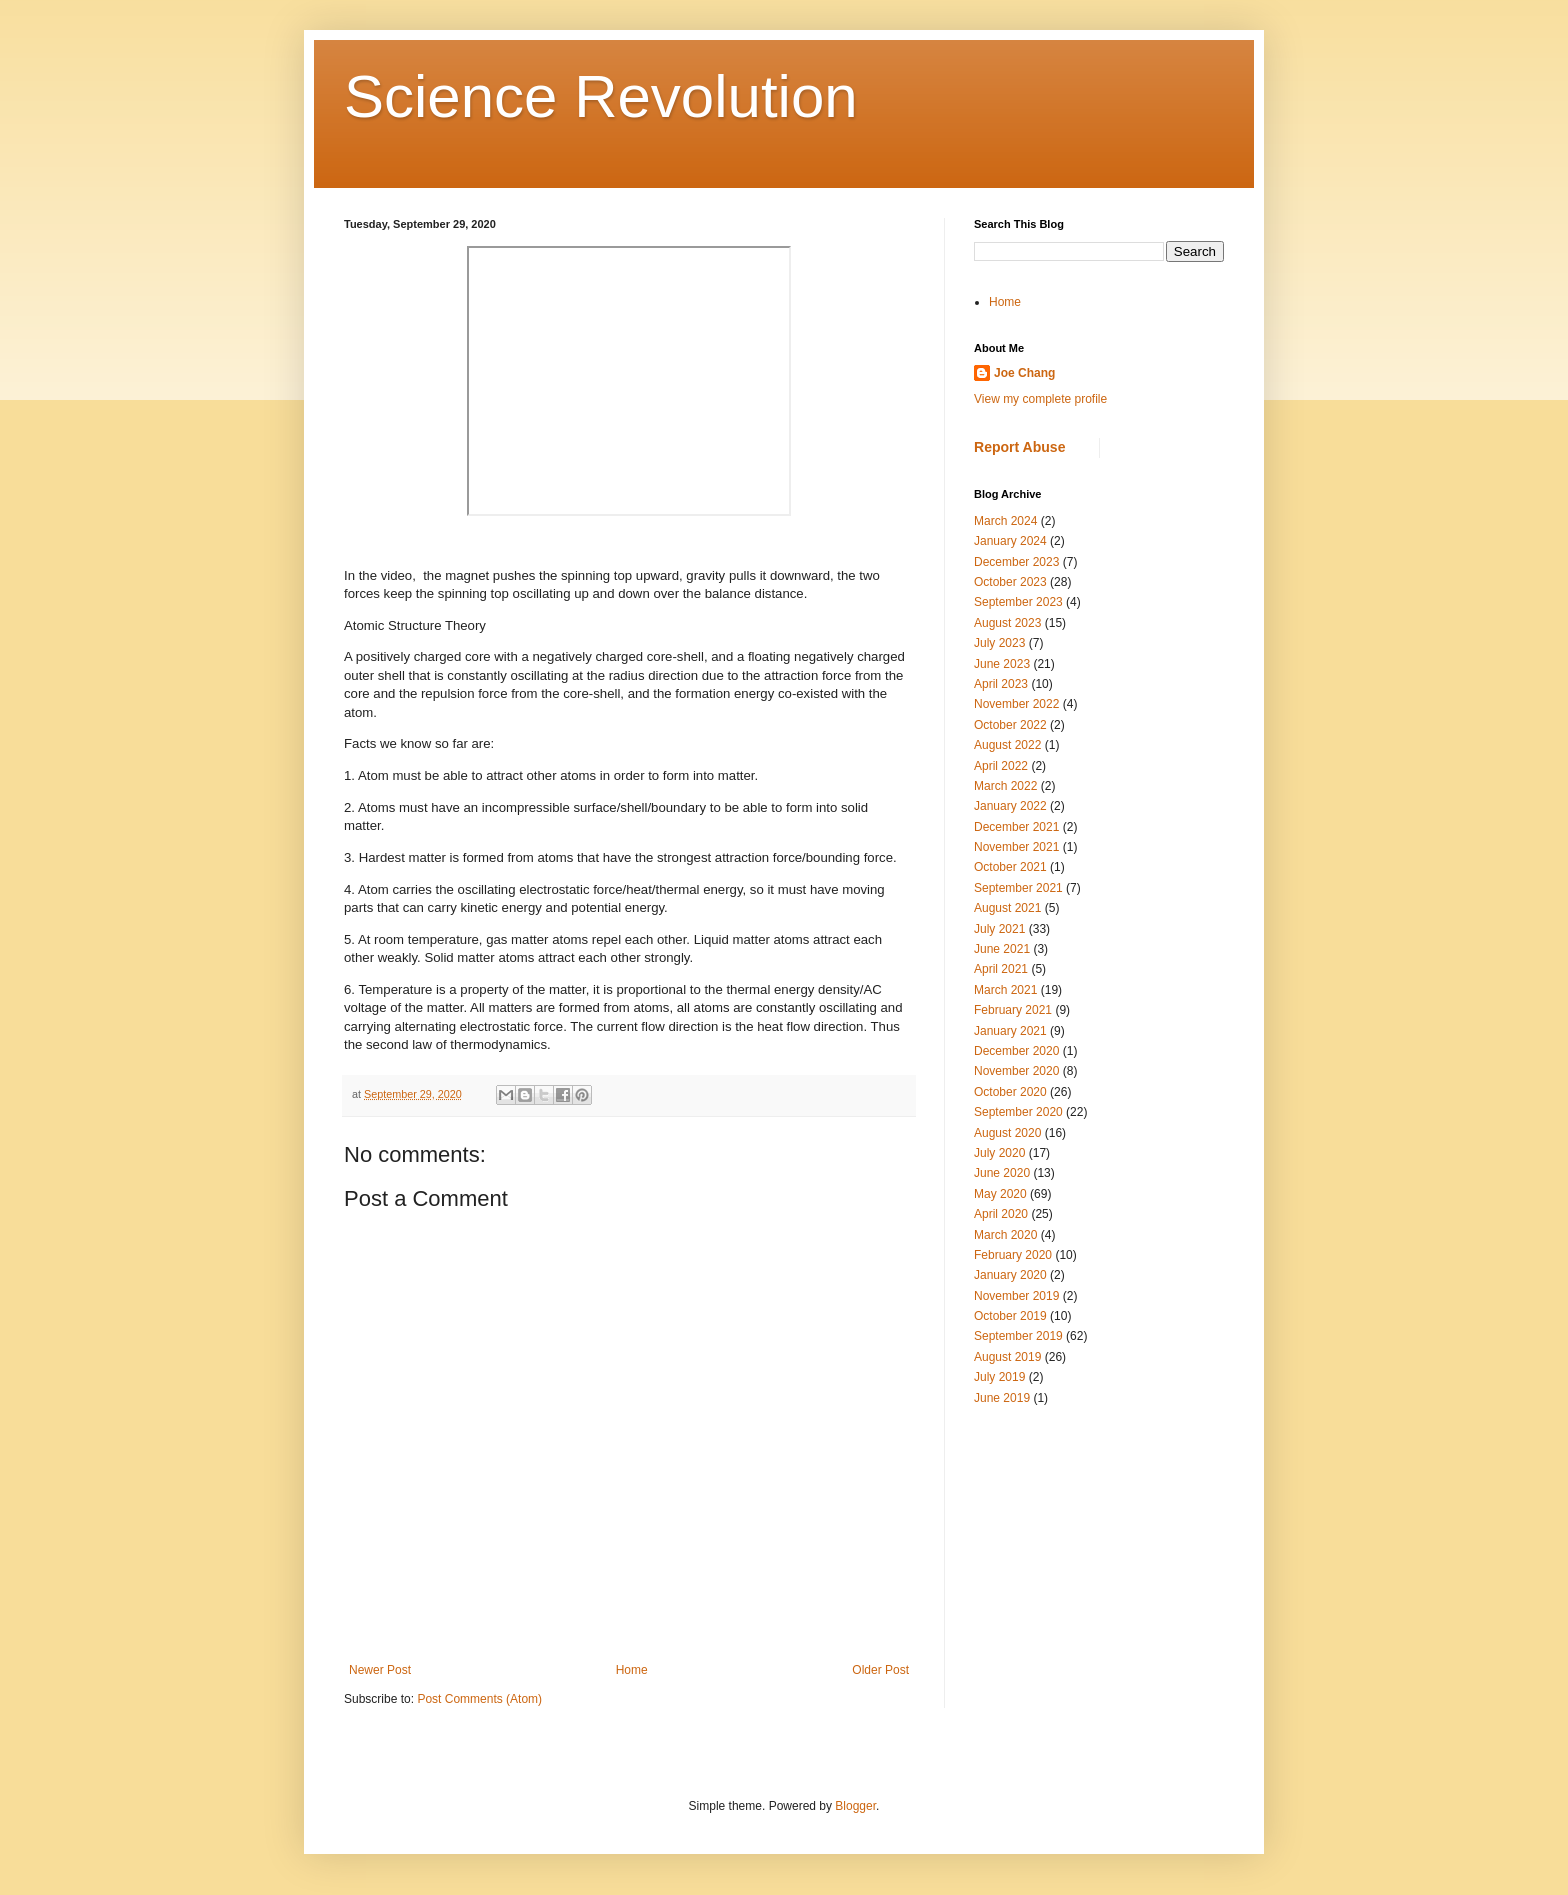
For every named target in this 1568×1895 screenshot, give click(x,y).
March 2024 (1005, 521)
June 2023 (1002, 664)
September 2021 (1018, 888)
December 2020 (1016, 1051)
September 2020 (1018, 1112)
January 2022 (1010, 806)
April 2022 (1001, 766)
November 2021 (1016, 847)
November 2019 (1016, 1296)
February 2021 (1013, 1010)
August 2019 (1007, 1357)
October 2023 (1010, 582)
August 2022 (1007, 745)
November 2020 (1016, 1071)
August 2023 (1007, 623)
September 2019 (1018, 1336)
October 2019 (1010, 1316)
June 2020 (1002, 1173)
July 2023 (999, 643)
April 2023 (1001, 684)
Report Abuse (1019, 447)
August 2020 (1007, 1133)
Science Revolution (601, 96)
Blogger (855, 1806)
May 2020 (1000, 1194)
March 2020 (1005, 1235)
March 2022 (1005, 786)
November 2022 (1016, 704)
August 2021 (1007, 908)
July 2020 (999, 1153)
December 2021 (1016, 827)
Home (632, 1670)
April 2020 (1001, 1214)
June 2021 (1002, 949)
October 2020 (1010, 1092)
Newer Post (380, 1670)
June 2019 (1002, 1398)
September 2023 (1018, 602)
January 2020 (1010, 1275)
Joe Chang (1024, 373)
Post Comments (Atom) (479, 1699)
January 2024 (1010, 541)
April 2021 (1001, 969)
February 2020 (1013, 1255)
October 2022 (1010, 725)
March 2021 (1005, 990)
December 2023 (1016, 562)
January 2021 (1010, 1031)
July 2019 (999, 1377)
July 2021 (999, 929)
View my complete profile (1040, 399)
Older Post (880, 1670)
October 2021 (1010, 867)
